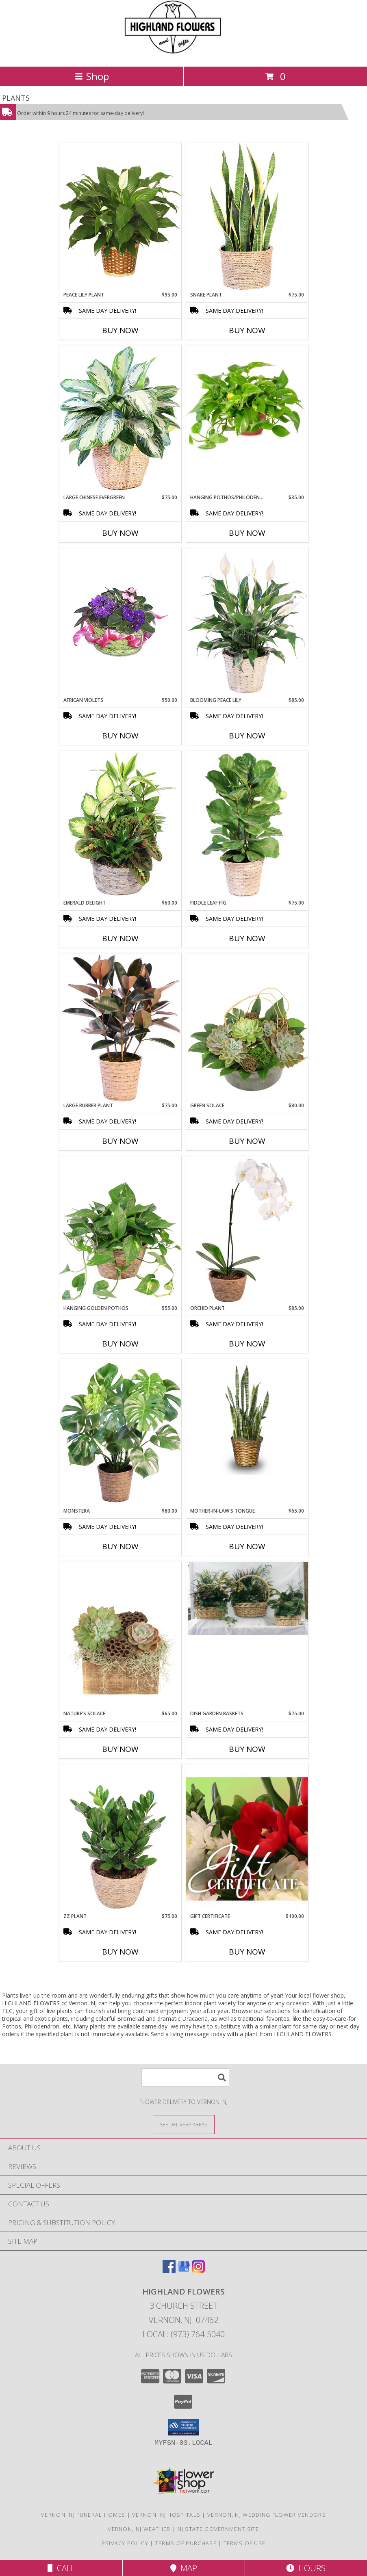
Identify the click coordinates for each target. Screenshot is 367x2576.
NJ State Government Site (218, 2529)
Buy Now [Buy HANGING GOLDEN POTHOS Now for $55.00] (120, 1343)
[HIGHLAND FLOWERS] (183, 54)
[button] (183, 2427)
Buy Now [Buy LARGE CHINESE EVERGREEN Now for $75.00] (120, 533)
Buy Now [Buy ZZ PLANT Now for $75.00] (120, 1951)
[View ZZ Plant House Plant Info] (120, 1838)
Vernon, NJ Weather (139, 2529)
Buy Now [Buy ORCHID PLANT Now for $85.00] (247, 1343)
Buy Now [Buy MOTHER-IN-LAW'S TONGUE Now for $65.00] (247, 1546)
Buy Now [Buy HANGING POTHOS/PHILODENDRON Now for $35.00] (247, 533)
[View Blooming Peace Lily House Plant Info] (247, 622)
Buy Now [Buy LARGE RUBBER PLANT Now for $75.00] (120, 1141)
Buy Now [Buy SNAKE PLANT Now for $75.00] (247, 330)
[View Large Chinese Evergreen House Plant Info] (120, 419)
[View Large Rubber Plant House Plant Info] (120, 1028)
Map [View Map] (183, 2568)
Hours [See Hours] (306, 2568)
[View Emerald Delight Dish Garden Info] (120, 825)
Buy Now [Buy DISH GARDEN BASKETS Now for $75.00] (247, 1749)
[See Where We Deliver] (184, 2124)
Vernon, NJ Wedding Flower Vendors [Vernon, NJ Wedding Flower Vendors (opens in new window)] (266, 2514)
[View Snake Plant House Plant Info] (247, 217)
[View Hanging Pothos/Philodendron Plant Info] (247, 407)
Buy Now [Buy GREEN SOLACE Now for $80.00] (247, 1141)
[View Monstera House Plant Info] (120, 1433)
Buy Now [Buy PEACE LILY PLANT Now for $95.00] (120, 330)
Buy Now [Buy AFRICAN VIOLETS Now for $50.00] (120, 735)
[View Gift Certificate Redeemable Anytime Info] (247, 1838)
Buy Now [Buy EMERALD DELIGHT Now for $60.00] (120, 938)
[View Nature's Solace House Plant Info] (120, 1636)
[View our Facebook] (169, 2270)
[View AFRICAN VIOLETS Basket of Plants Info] (120, 606)
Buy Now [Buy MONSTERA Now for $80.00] (120, 1546)
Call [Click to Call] (61, 2568)
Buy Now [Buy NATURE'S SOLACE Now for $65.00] (120, 1749)
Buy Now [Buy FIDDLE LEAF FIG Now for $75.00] (247, 938)
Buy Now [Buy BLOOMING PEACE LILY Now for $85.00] (247, 735)
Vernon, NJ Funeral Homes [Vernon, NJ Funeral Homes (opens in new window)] (83, 2514)
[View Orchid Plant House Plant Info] (247, 1230)
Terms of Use (245, 2543)
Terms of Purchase (186, 2543)
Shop (92, 76)
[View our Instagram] (198, 2270)
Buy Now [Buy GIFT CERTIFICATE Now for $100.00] (247, 1951)
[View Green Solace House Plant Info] (247, 1028)
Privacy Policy (125, 2543)
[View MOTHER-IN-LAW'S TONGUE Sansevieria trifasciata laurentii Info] (247, 1417)
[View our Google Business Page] (183, 2270)
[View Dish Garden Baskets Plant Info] (247, 1598)
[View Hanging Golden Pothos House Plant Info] (120, 1230)
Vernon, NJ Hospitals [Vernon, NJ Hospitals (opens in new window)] (166, 2514)
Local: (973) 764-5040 (184, 2334)
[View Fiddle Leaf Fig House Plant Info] (247, 825)
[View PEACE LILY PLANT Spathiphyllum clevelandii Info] (120, 216)
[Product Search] (185, 2077)
